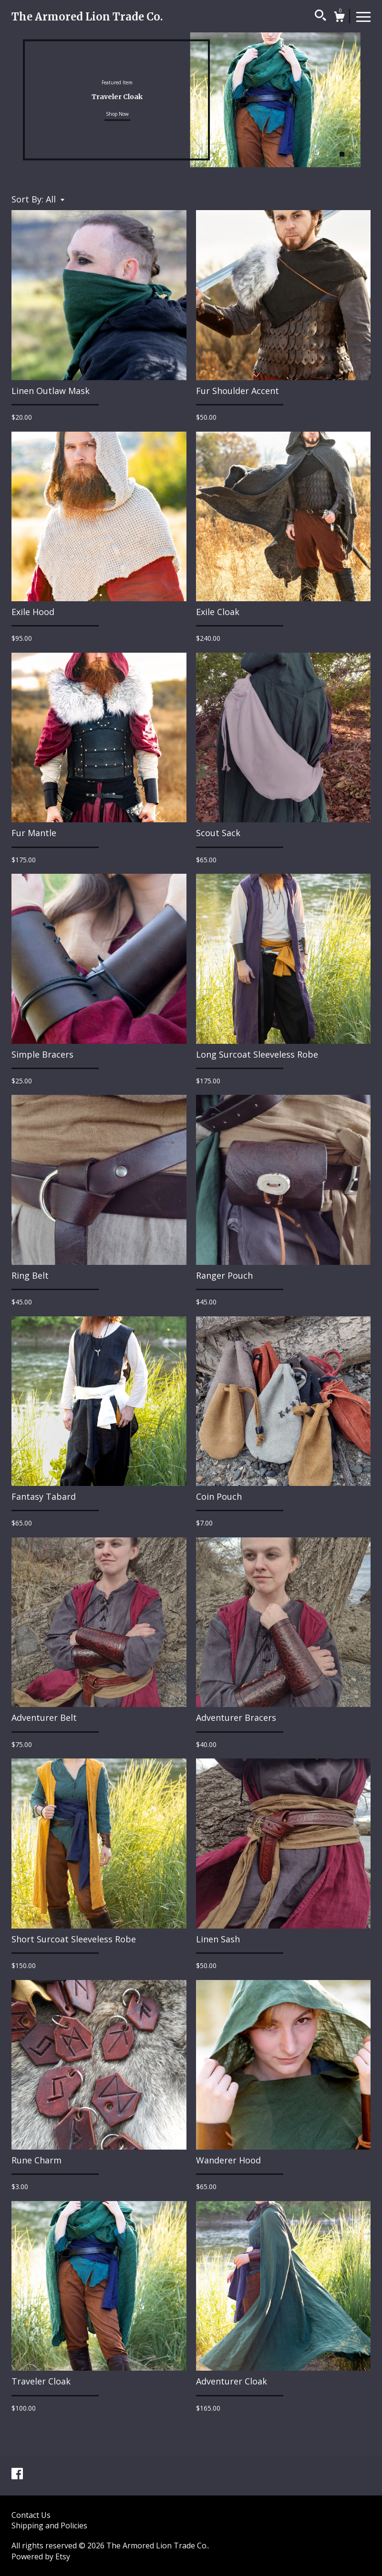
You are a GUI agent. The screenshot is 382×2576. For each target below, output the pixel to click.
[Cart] (339, 17)
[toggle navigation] (363, 16)
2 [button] (351, 154)
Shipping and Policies (49, 2525)
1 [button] (342, 154)
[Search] (320, 16)
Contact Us (31, 2515)
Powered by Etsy (40, 2556)
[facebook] (17, 2474)
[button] (55, 199)
